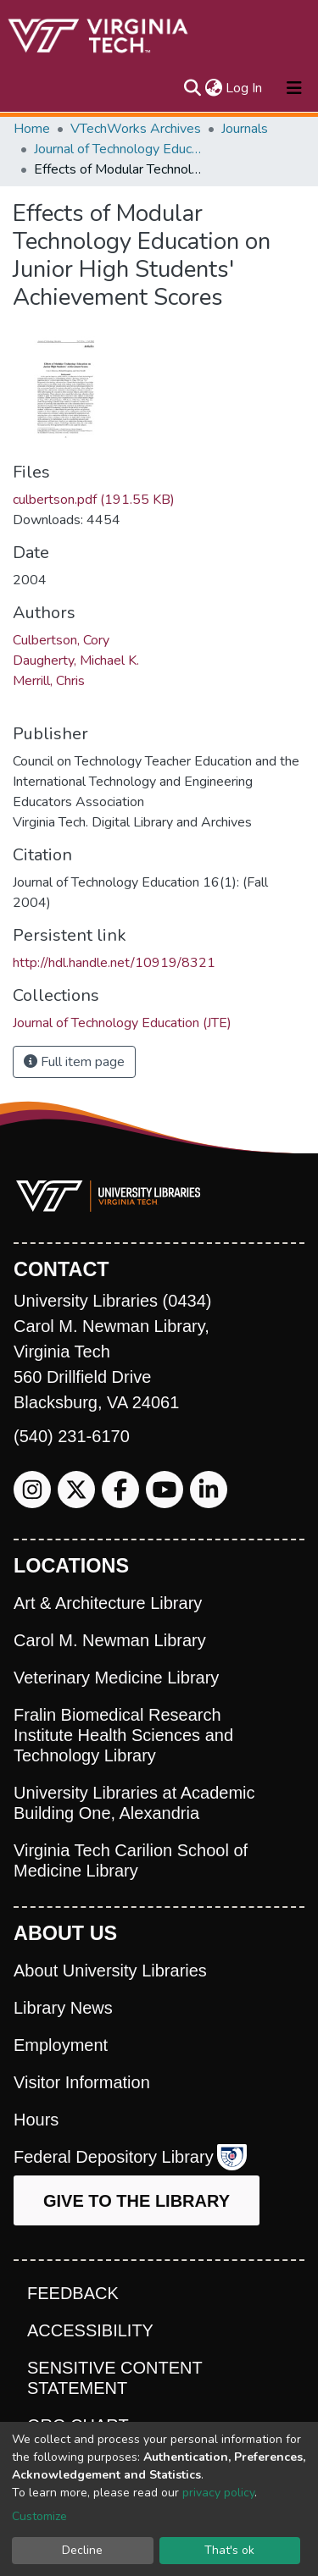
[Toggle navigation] (294, 88)
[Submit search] (192, 88)
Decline (82, 2550)
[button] (213, 88)
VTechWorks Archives (135, 128)
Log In (245, 88)
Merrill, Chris (49, 681)
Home (32, 128)
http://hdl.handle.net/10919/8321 (114, 963)
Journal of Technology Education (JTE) (119, 149)
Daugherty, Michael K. (76, 660)
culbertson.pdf (94, 499)
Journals (244, 128)
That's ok (229, 2550)
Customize (39, 2516)
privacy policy (218, 2493)
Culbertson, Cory (61, 640)
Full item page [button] (74, 1062)
